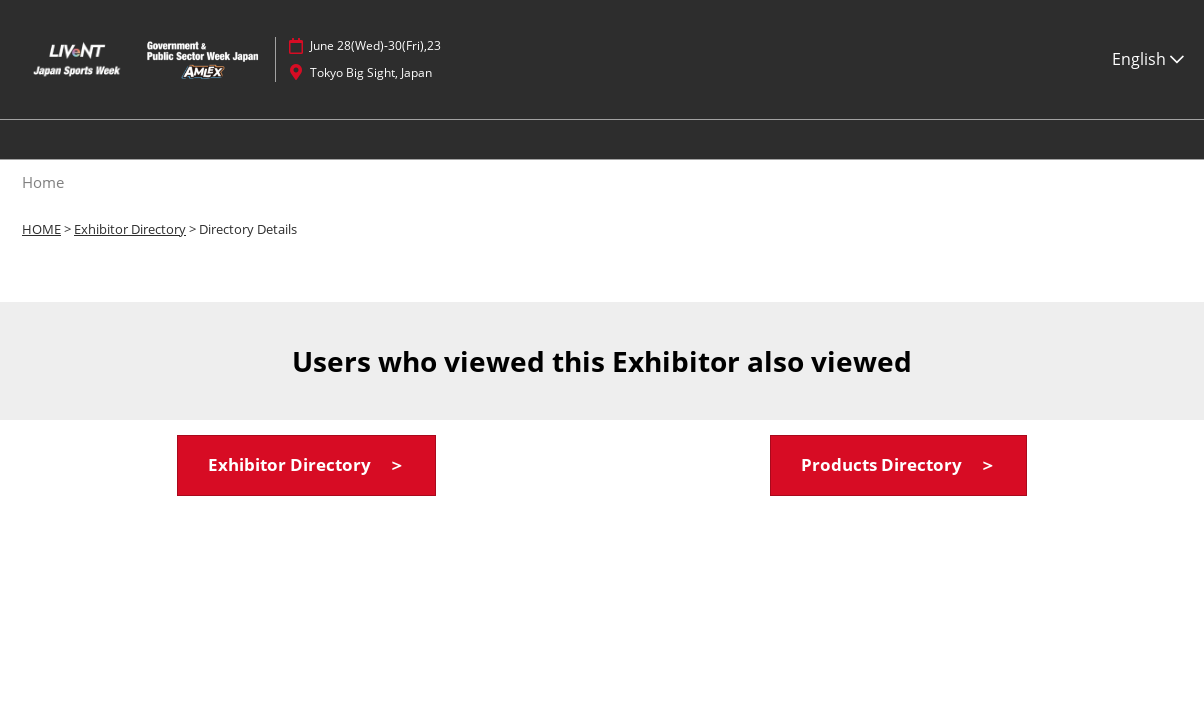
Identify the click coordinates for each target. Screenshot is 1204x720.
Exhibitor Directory (130, 229)
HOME (41, 229)
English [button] (1148, 59)
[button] (306, 465)
